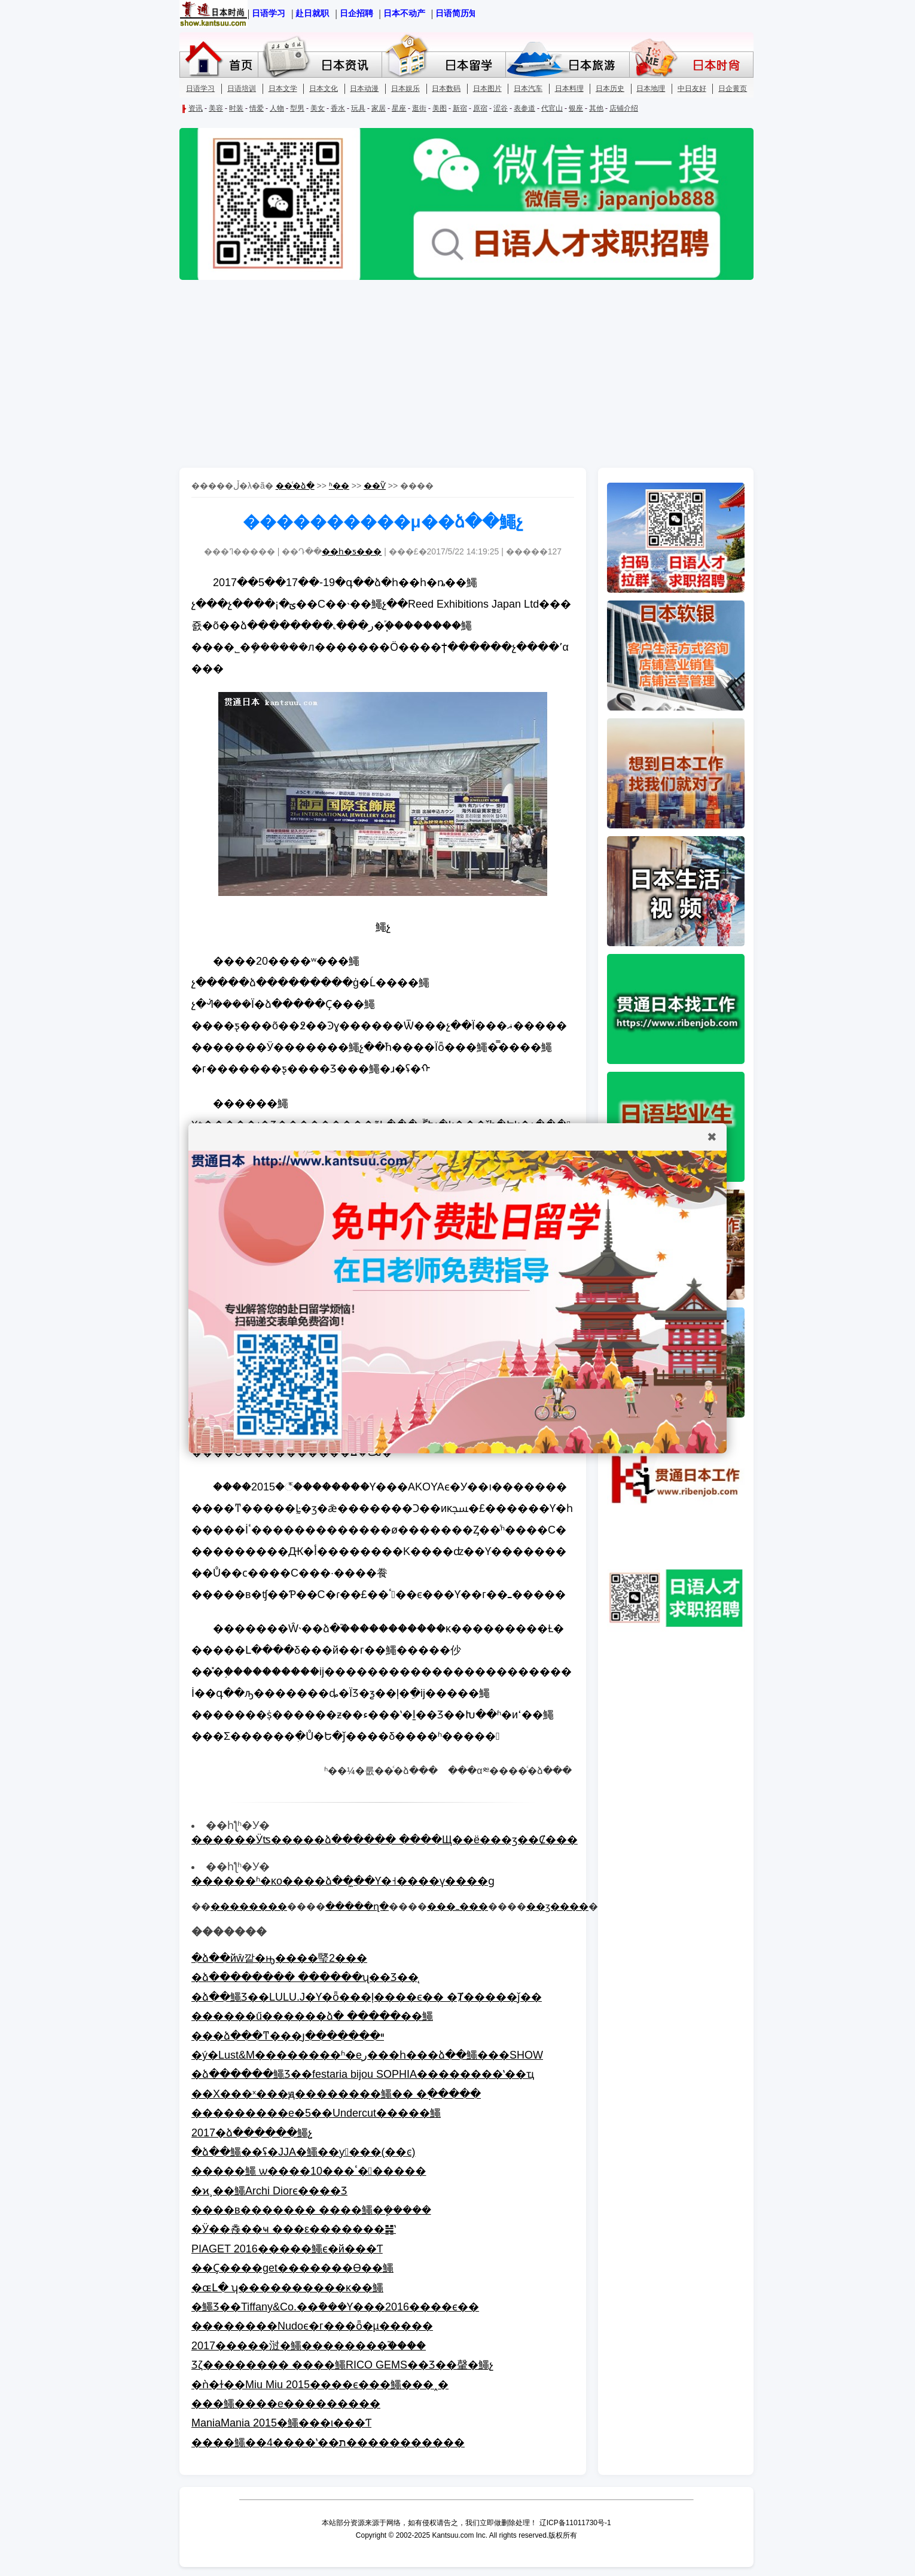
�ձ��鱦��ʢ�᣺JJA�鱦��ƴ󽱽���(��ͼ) (303, 2152)
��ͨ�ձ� (295, 485)
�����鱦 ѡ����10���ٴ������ (308, 2171)
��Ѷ (375, 485)
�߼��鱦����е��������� (285, 2404)
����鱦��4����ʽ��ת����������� (328, 2443)
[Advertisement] (457, 375)
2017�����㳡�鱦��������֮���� (308, 2346)
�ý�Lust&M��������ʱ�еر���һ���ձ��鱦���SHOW (367, 2055)
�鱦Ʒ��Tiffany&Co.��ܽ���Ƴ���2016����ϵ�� (335, 2307)
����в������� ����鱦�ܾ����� (311, 2210)
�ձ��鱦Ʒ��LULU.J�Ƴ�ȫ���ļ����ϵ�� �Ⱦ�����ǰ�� (366, 1997)
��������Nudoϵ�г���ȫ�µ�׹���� (312, 2326)
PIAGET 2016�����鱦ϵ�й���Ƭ (287, 2249)
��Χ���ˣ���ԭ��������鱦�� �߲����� (336, 2094)
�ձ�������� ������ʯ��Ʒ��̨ (305, 1977)
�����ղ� (357, 1906)
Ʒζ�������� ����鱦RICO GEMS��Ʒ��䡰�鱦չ (342, 2365)
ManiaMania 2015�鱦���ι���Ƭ (281, 2423)
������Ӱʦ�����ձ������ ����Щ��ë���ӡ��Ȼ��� (384, 1840)
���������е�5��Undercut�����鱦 (316, 2113)
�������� (249, 1906)
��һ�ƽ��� (352, 551)
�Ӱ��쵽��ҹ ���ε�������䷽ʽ (293, 2229)
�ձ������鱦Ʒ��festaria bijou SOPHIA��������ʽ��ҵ (362, 2074)
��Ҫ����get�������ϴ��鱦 (292, 2268)
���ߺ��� (457, 1906)
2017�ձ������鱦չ (251, 2133)
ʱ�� (339, 485)
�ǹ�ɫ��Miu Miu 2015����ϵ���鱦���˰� (320, 2385)
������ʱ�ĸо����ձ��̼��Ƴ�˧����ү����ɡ (343, 1881)
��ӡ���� (557, 1906)
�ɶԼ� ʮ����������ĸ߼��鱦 (287, 2288)
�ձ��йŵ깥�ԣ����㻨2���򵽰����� (279, 1958)
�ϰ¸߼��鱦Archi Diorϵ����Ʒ (269, 2191)
